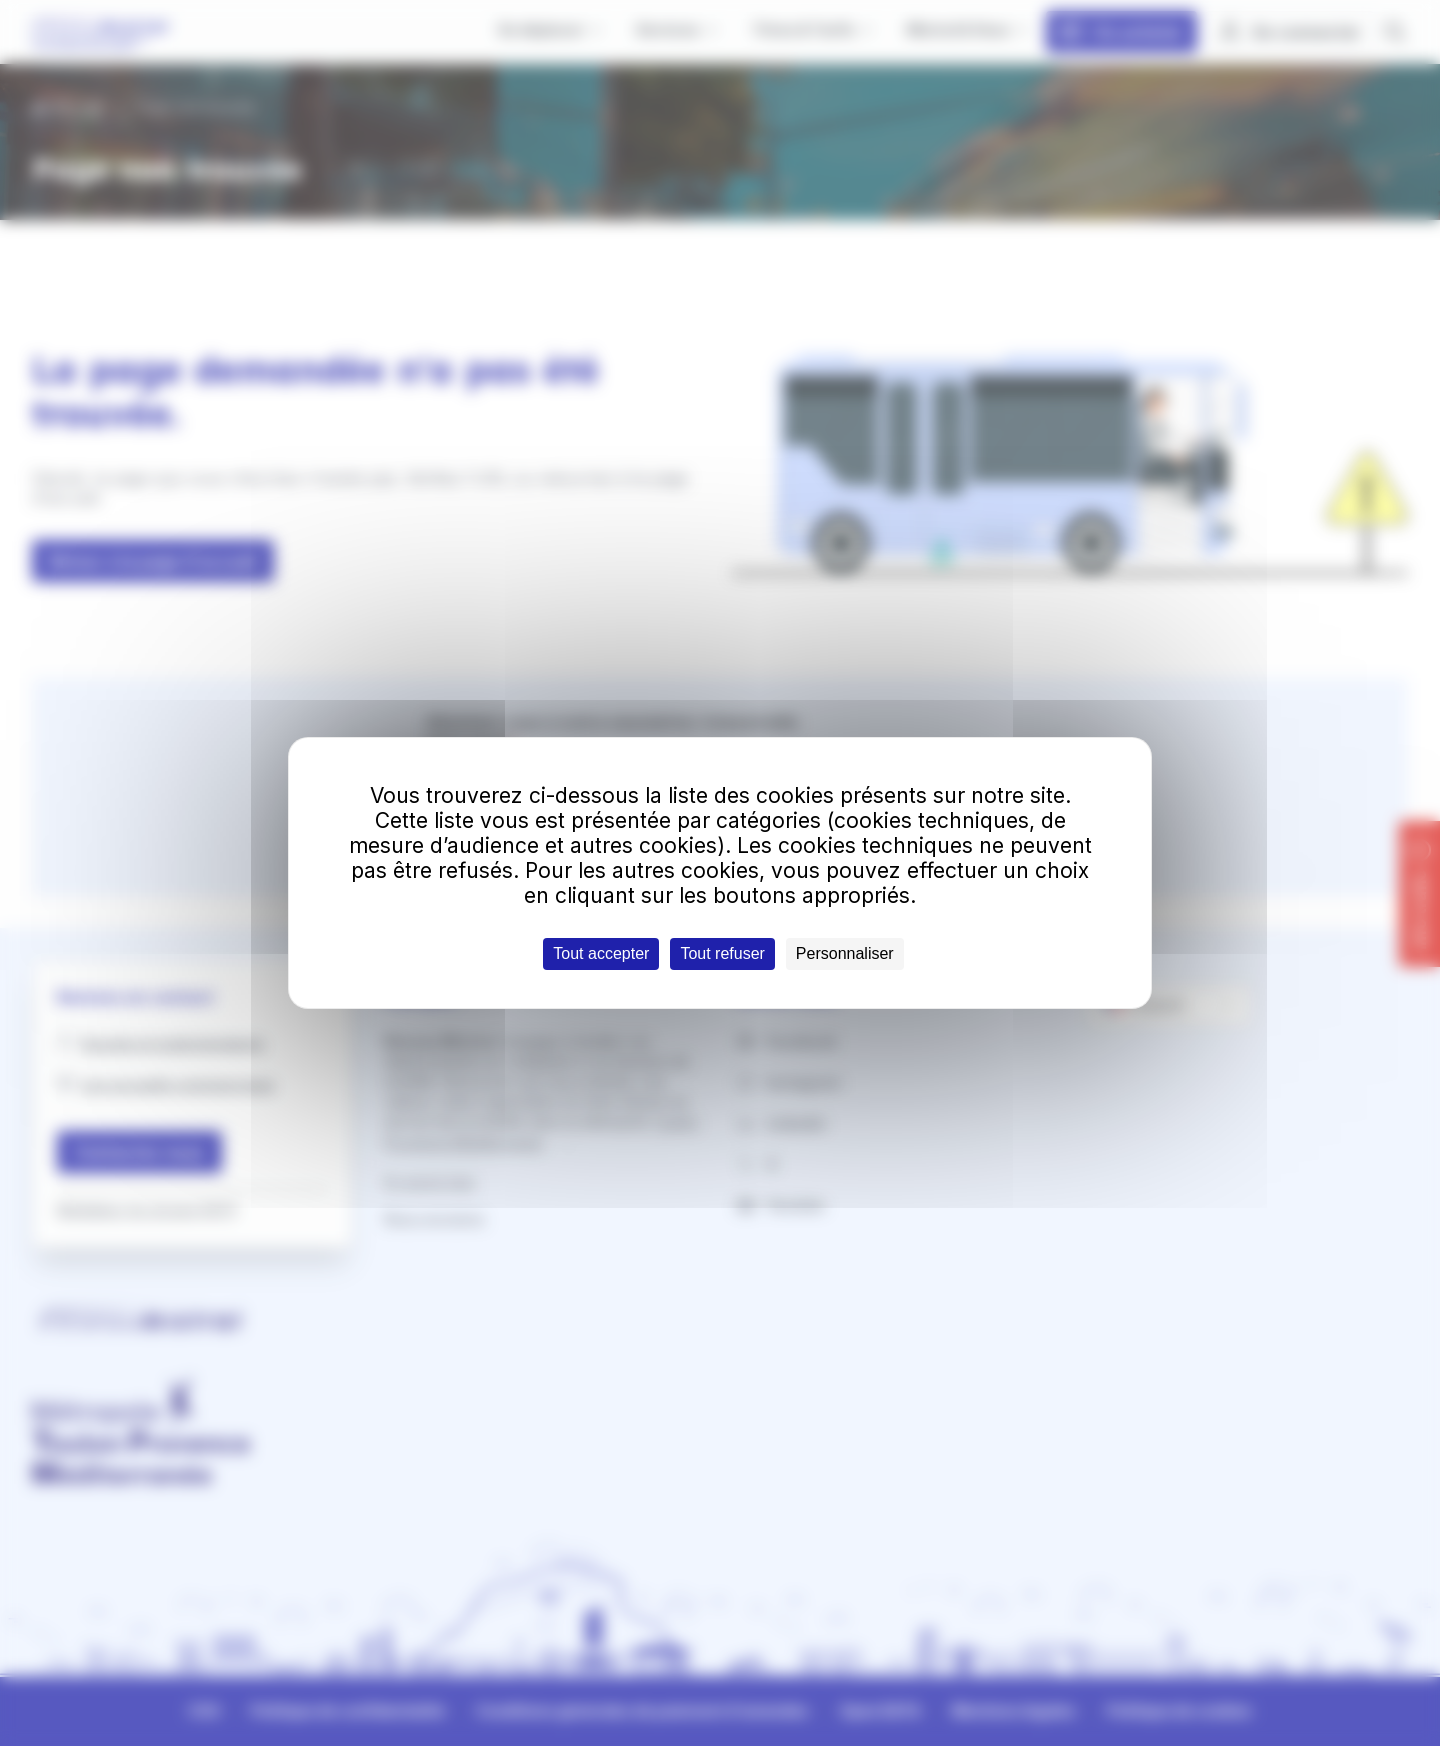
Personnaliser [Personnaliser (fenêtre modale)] (845, 953)
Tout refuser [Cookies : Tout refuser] (722, 953)
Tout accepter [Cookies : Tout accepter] (601, 953)
